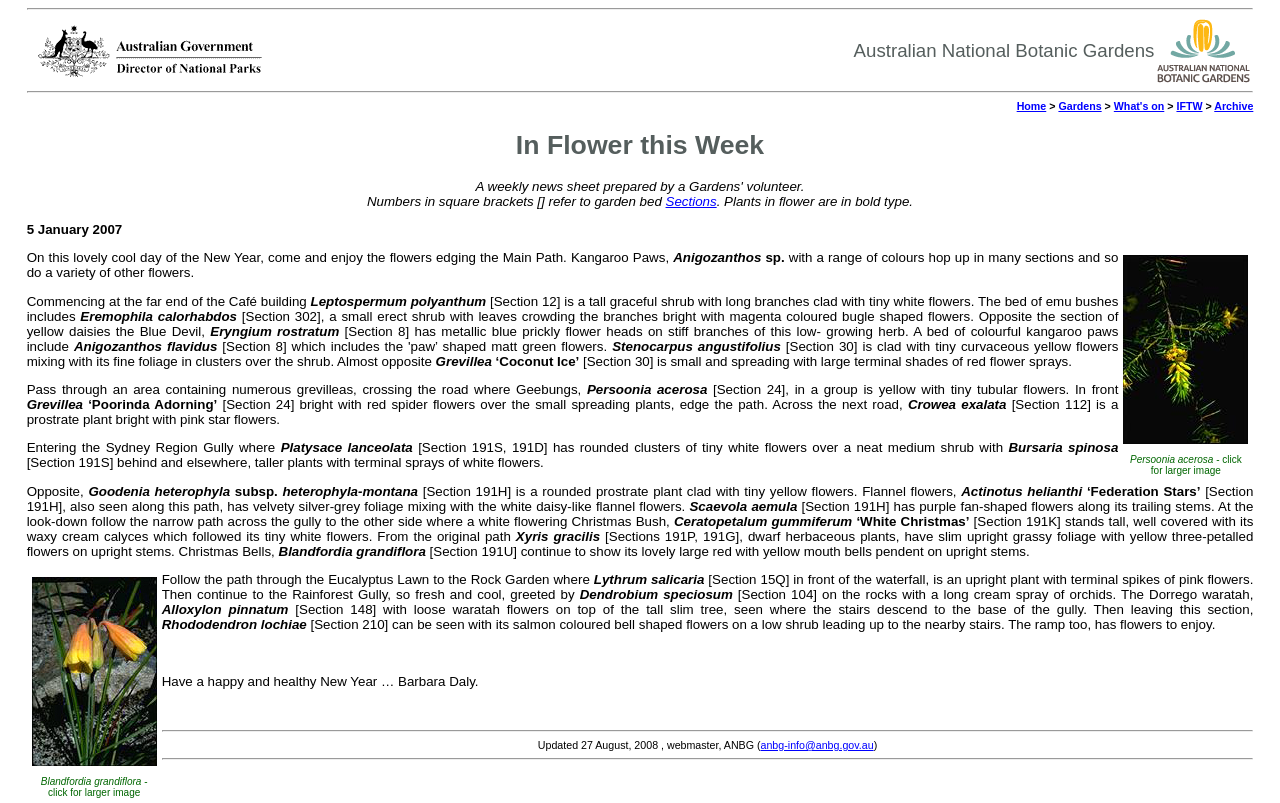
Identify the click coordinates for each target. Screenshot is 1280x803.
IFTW (1189, 106)
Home (1032, 106)
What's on (1139, 106)
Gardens (1079, 106)
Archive (1233, 106)
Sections (691, 201)
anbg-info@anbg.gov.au (817, 745)
